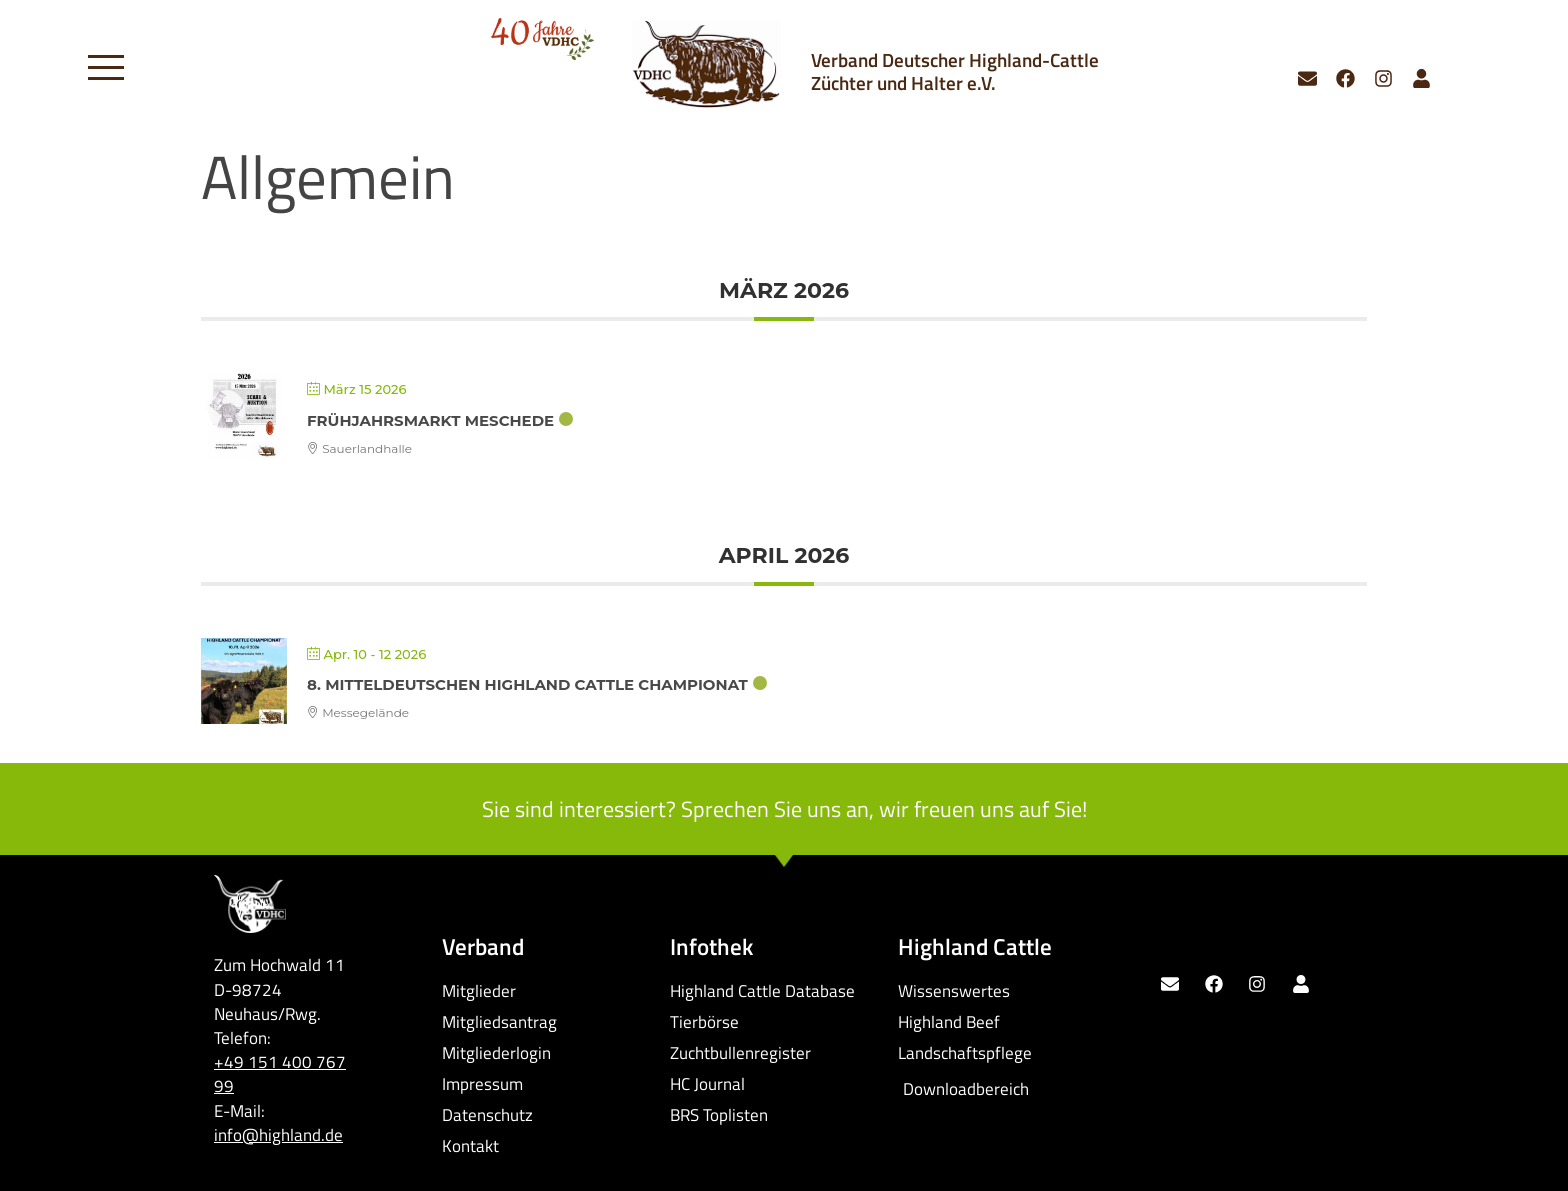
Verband (483, 946)
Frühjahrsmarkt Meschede (430, 420)
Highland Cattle (975, 946)
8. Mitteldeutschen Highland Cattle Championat (527, 684)
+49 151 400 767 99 (280, 1073)
